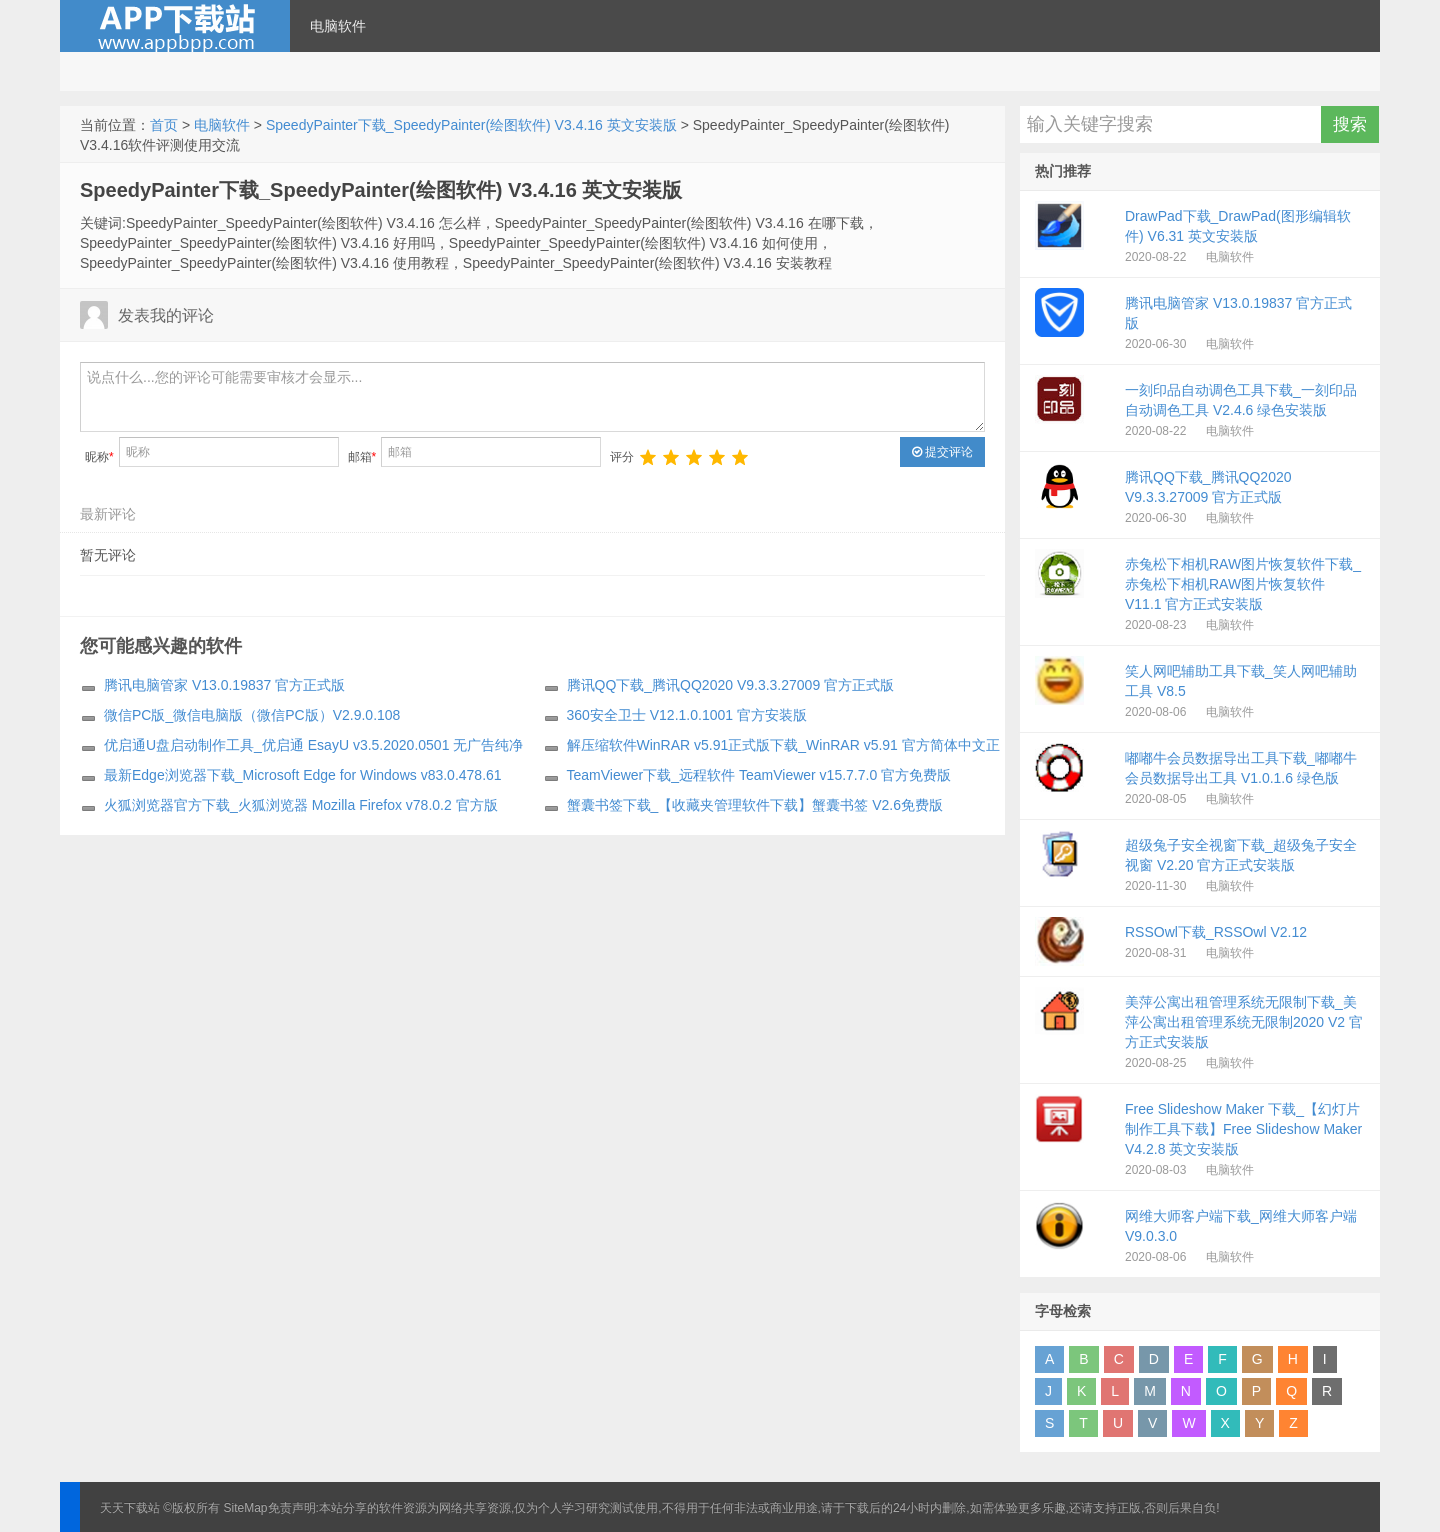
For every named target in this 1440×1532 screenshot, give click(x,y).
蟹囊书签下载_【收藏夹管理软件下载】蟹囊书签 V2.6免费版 (755, 805)
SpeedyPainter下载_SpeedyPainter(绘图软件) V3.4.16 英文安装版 (471, 125)
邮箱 (362, 457)
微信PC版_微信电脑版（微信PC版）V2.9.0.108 (252, 715)
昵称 (99, 457)
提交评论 (942, 452)
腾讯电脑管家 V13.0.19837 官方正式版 (224, 685)
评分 (622, 457)
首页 (164, 125)
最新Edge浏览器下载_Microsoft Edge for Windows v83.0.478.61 (303, 775)
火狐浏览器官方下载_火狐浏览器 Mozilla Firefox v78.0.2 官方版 (301, 805)
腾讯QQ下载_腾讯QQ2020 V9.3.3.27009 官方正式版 (731, 685)
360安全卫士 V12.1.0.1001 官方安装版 (687, 715)
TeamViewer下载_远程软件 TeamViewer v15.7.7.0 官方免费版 (759, 775)
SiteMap (246, 1508)
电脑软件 (338, 26)
